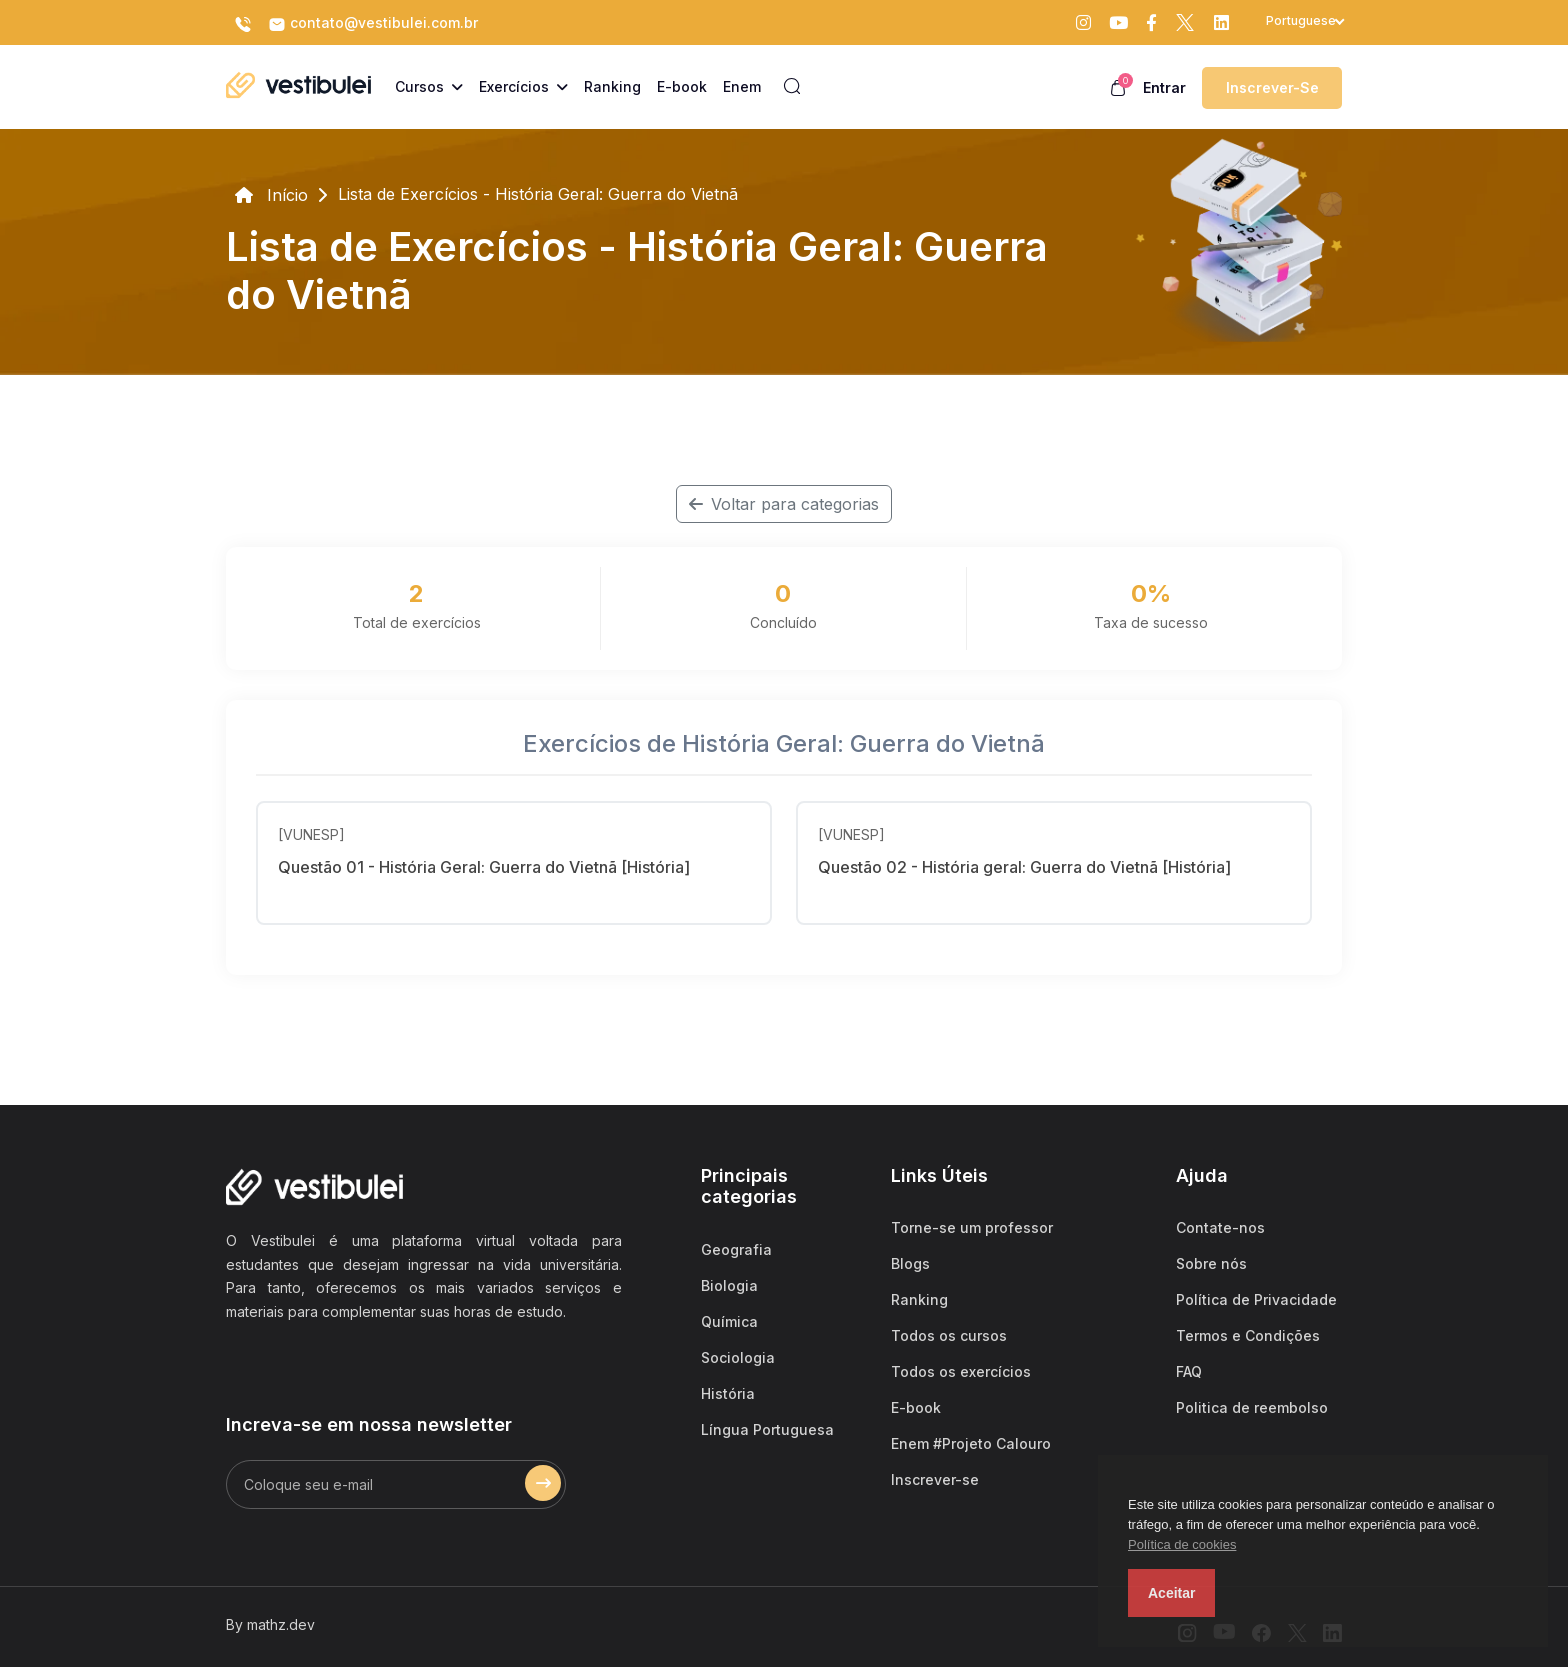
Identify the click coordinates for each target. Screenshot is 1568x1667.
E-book (916, 1407)
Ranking (919, 1299)
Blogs (910, 1263)
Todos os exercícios (961, 1371)
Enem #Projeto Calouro (971, 1443)
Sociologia (738, 1357)
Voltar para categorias (784, 504)
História (728, 1393)
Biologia (729, 1285)
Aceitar (1171, 1593)
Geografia (736, 1249)
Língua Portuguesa (767, 1429)
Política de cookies (1182, 1544)
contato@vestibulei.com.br (373, 24)
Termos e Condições (1248, 1335)
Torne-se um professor (972, 1227)
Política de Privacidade (1256, 1299)
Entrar (1164, 87)
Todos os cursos (949, 1335)
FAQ (1189, 1371)
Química (729, 1321)
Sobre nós (1211, 1263)
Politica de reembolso (1252, 1407)
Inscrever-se (1272, 87)
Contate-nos (1220, 1227)
